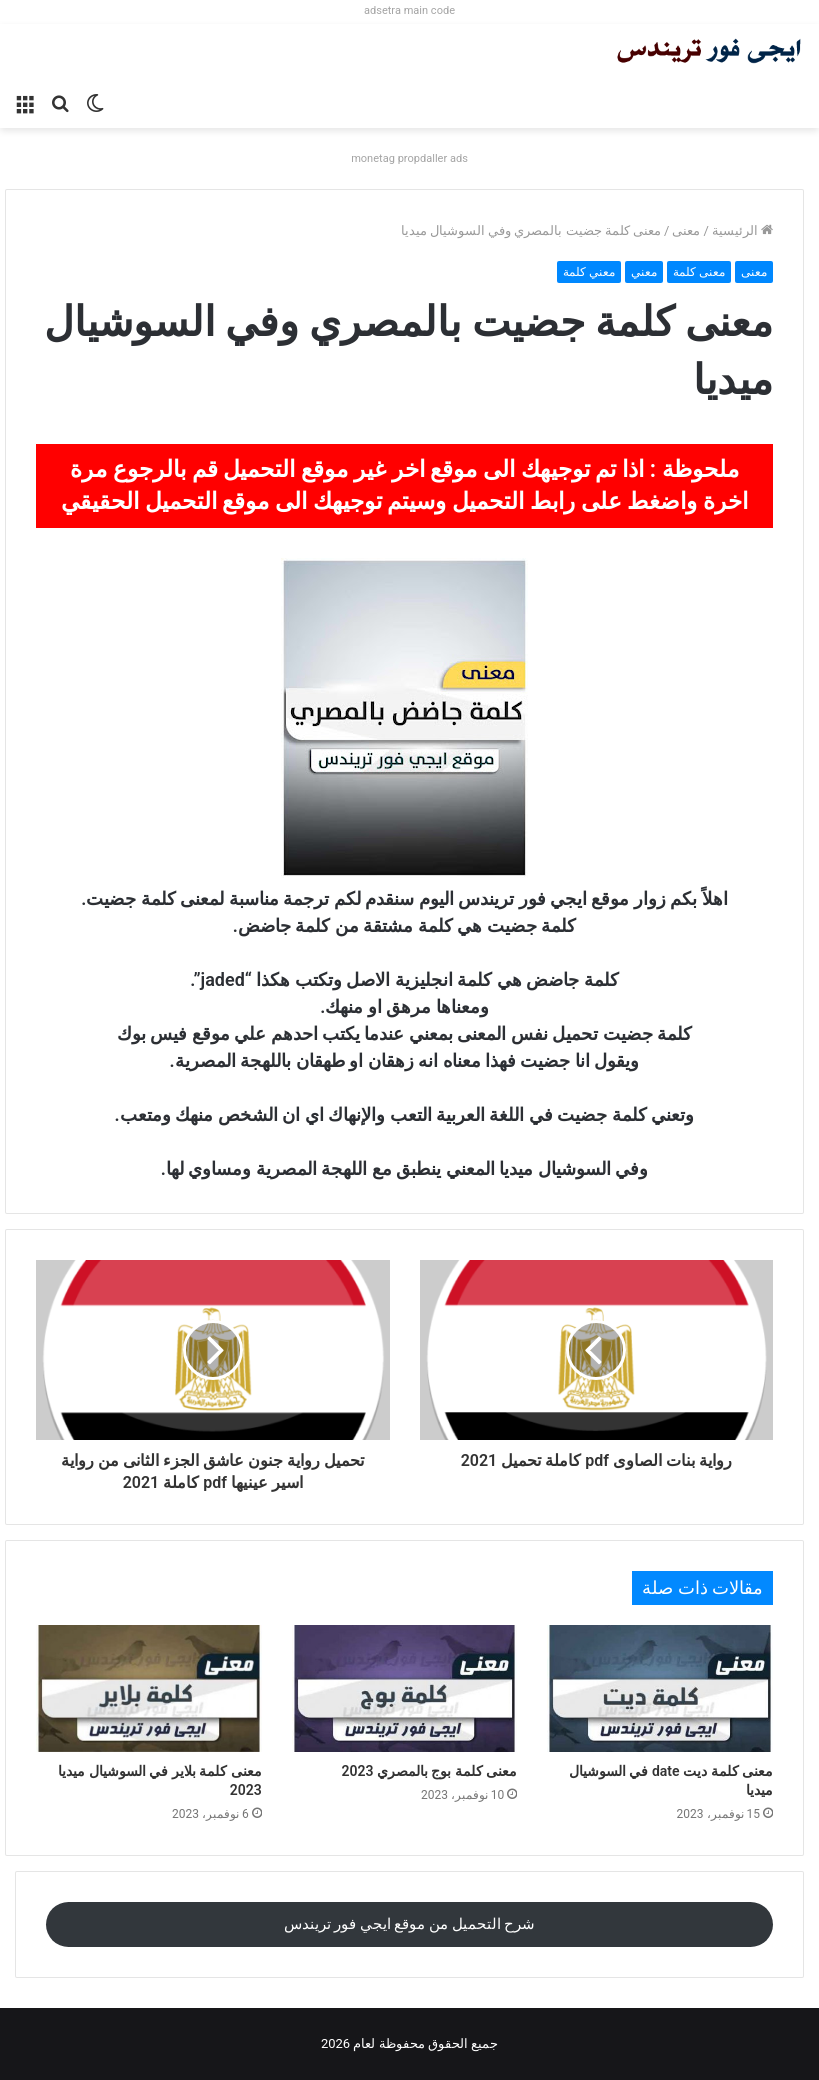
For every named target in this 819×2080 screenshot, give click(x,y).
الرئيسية (742, 230)
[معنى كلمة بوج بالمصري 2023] (405, 1688)
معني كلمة (589, 272)
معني (644, 272)
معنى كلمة (699, 272)
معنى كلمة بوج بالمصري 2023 (429, 1771)
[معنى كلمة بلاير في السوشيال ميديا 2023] (149, 1688)
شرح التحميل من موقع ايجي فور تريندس (410, 1924)
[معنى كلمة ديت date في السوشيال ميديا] (660, 1688)
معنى (686, 230)
